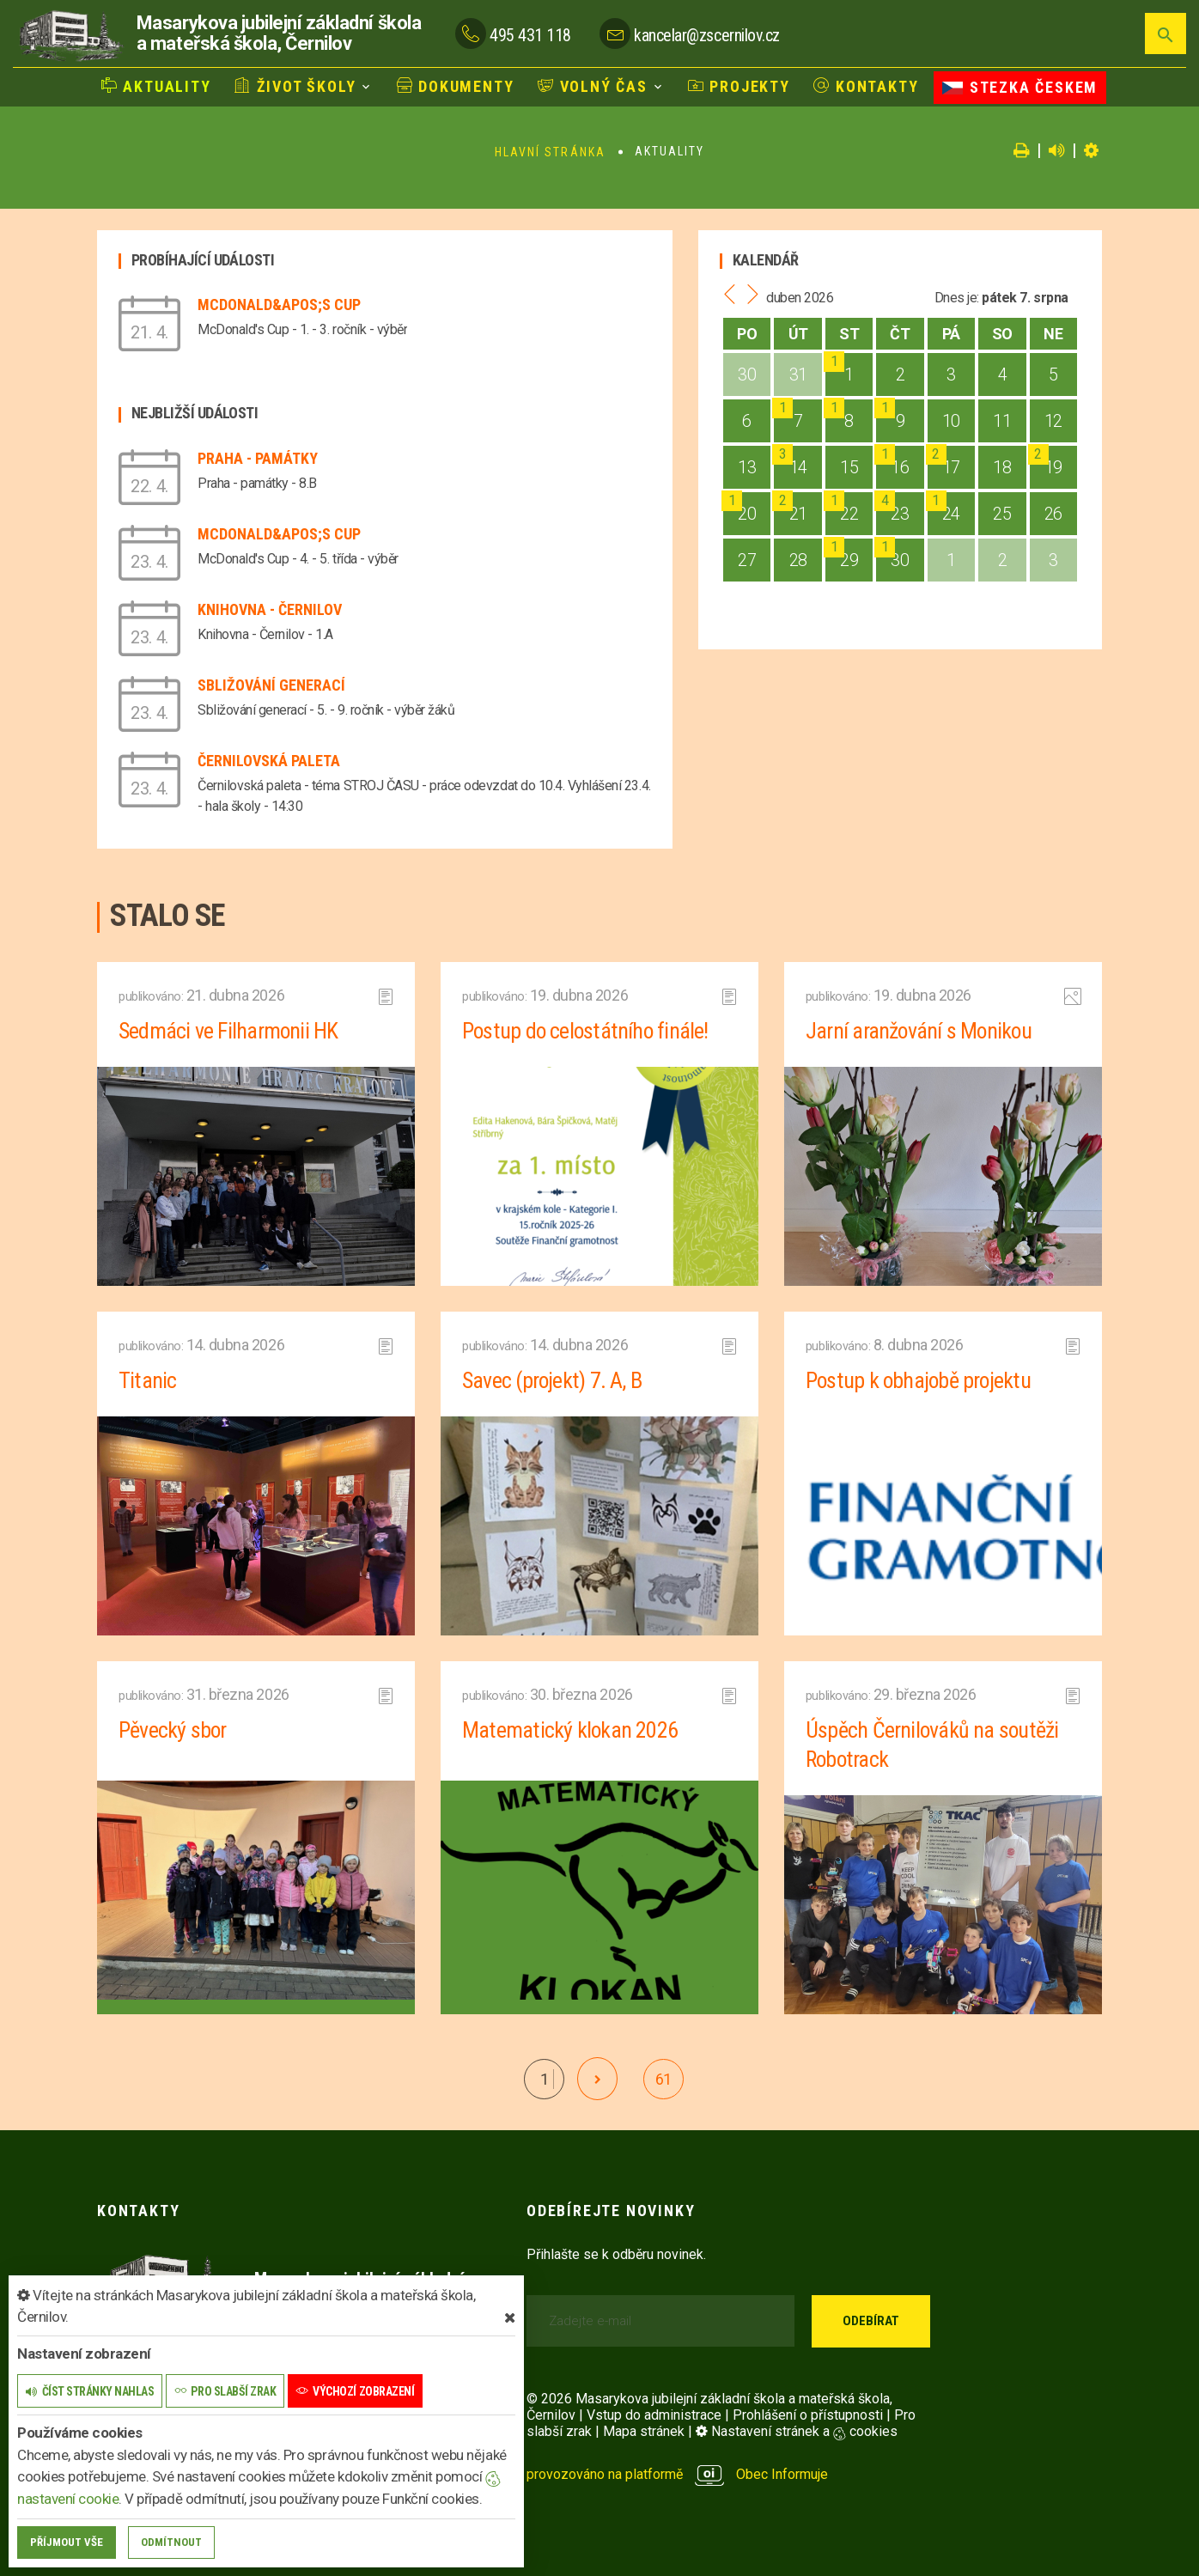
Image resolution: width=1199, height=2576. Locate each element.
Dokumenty (455, 86)
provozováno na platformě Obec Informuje (677, 2474)
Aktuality (156, 86)
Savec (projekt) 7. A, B (552, 1380)
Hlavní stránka (550, 152)
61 (663, 2079)
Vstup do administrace (654, 2415)
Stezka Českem (1020, 87)
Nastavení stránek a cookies (797, 2431)
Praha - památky (258, 458)
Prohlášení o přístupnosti (808, 2415)
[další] (597, 2078)
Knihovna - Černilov (270, 609)
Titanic (147, 1380)
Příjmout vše (66, 2542)
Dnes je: (956, 297)
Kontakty (865, 86)
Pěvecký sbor (173, 1730)
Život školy (295, 86)
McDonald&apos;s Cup (279, 304)
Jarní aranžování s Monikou (920, 1031)
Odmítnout (171, 2542)
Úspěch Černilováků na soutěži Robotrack (932, 1744)
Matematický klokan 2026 (569, 1730)
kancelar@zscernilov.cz (706, 35)
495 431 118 (530, 35)
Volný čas (593, 86)
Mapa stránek (644, 2431)
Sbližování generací (271, 685)
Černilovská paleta (269, 761)
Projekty (739, 86)
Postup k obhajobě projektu (919, 1380)
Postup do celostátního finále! (585, 1031)
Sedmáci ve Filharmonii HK (229, 1031)
